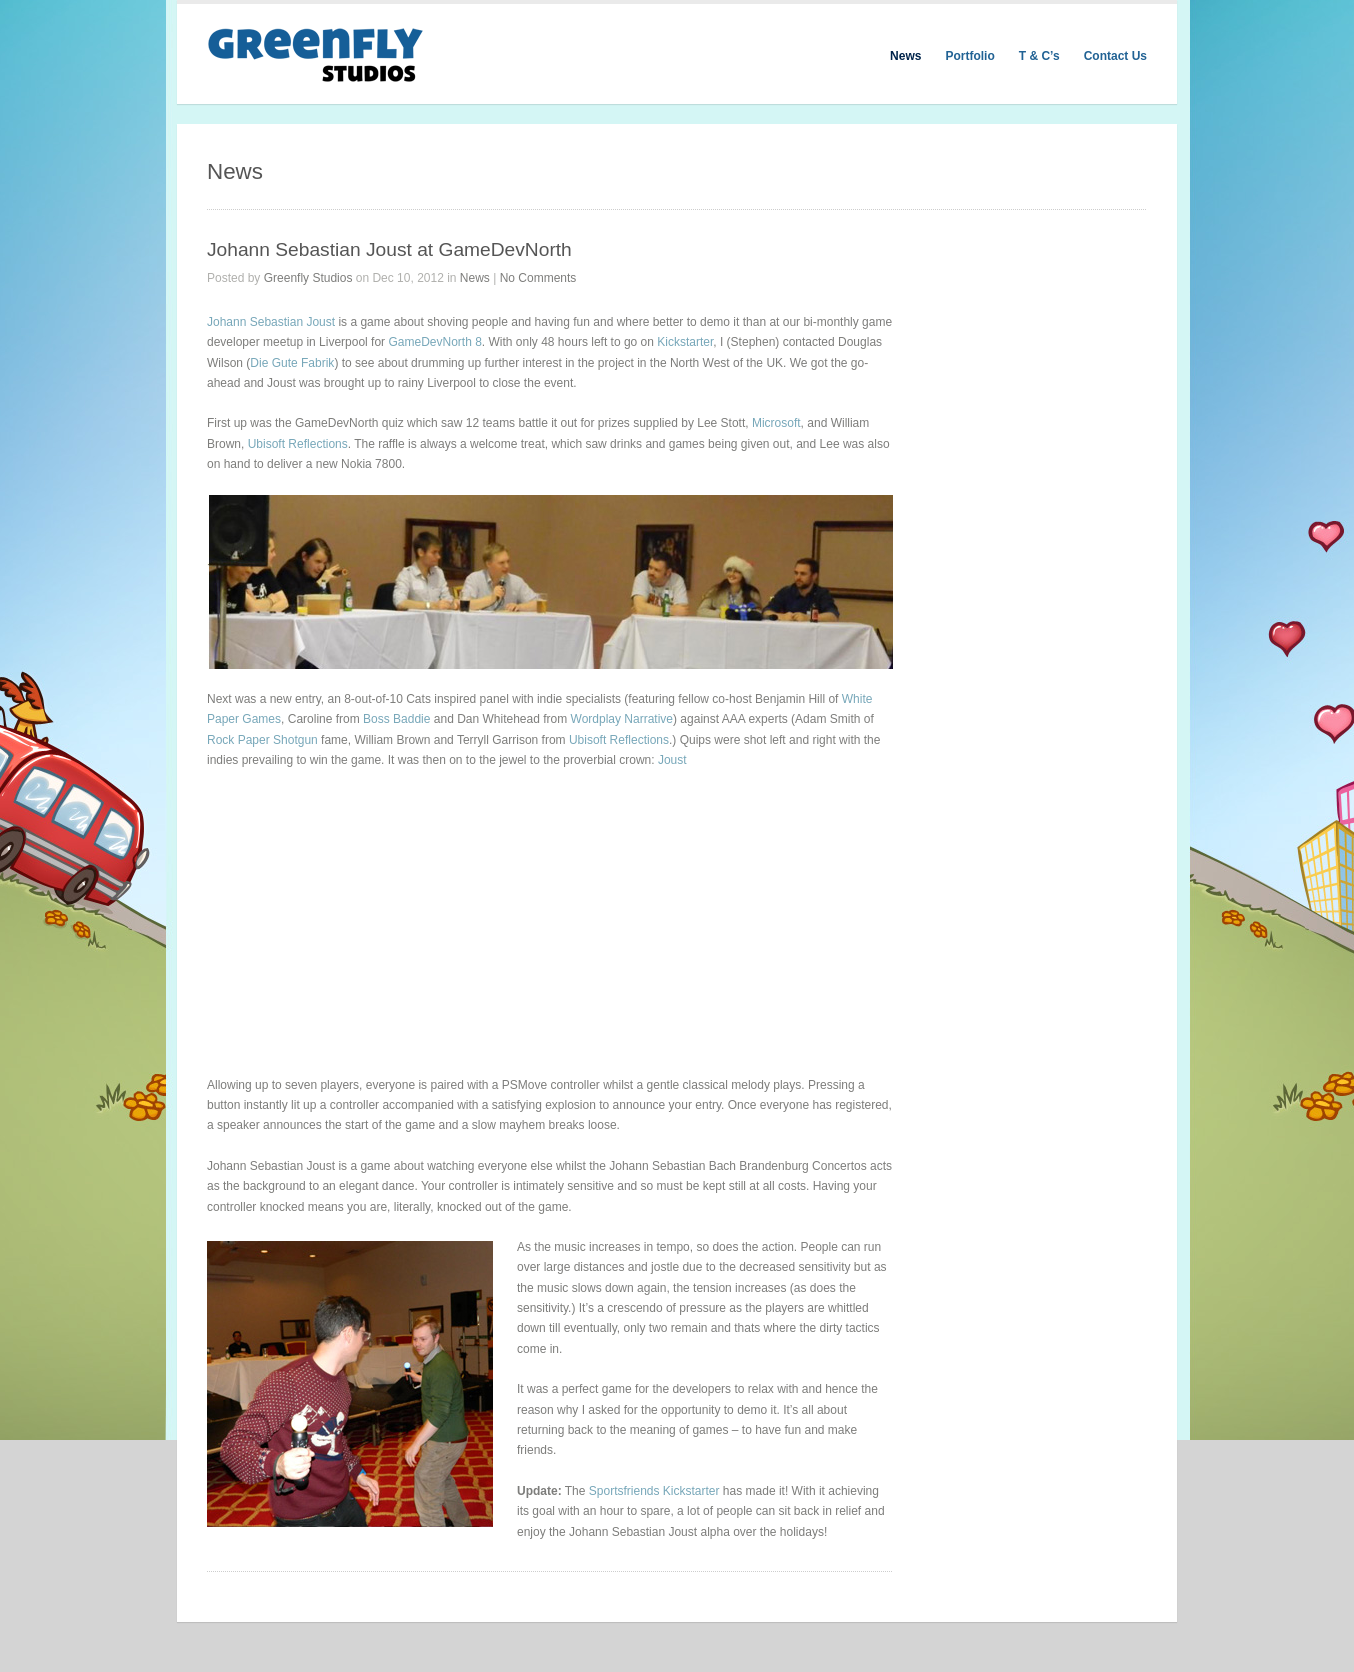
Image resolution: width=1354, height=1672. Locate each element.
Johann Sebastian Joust (271, 322)
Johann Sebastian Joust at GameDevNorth (389, 249)
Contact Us (1115, 56)
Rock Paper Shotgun (262, 740)
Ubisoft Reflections (298, 444)
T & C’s (1039, 56)
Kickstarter (685, 342)
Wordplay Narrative (622, 719)
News (905, 56)
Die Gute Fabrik (292, 363)
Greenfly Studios (308, 278)
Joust (672, 760)
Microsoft (776, 423)
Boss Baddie (396, 719)
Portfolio (969, 56)
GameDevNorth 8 (434, 342)
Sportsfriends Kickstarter (654, 1491)
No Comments (538, 278)
